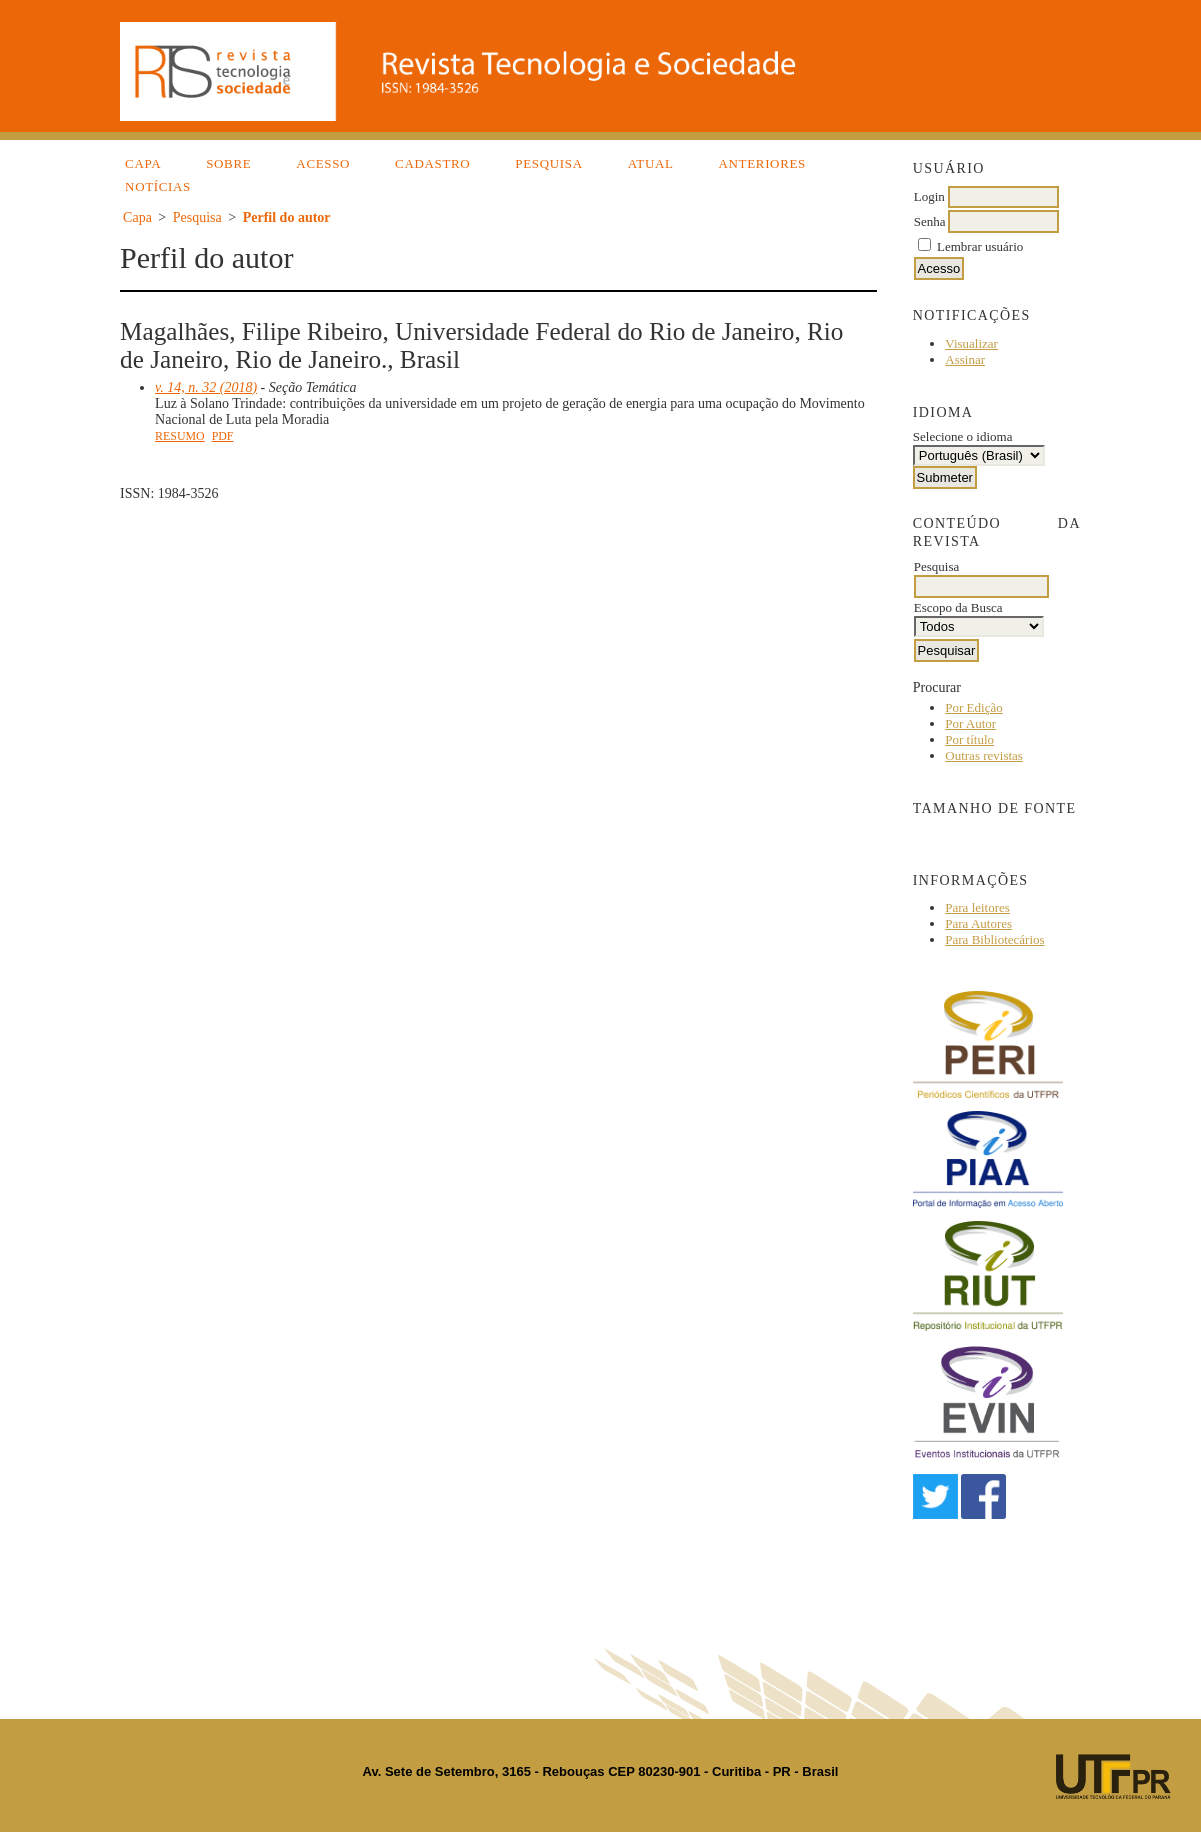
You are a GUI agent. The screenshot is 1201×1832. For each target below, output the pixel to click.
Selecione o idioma (963, 436)
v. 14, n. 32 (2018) (206, 387)
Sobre (228, 163)
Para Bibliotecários (994, 939)
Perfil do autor (287, 217)
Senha (930, 221)
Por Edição (973, 707)
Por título (969, 739)
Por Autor (970, 723)
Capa (143, 163)
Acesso (323, 163)
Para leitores (977, 907)
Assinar (965, 359)
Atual (651, 163)
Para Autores (978, 923)
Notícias (158, 186)
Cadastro (432, 163)
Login (929, 196)
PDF (223, 436)
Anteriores (762, 163)
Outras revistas (984, 755)
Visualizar (971, 343)
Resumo (180, 436)
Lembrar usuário (980, 246)
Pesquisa (548, 163)
